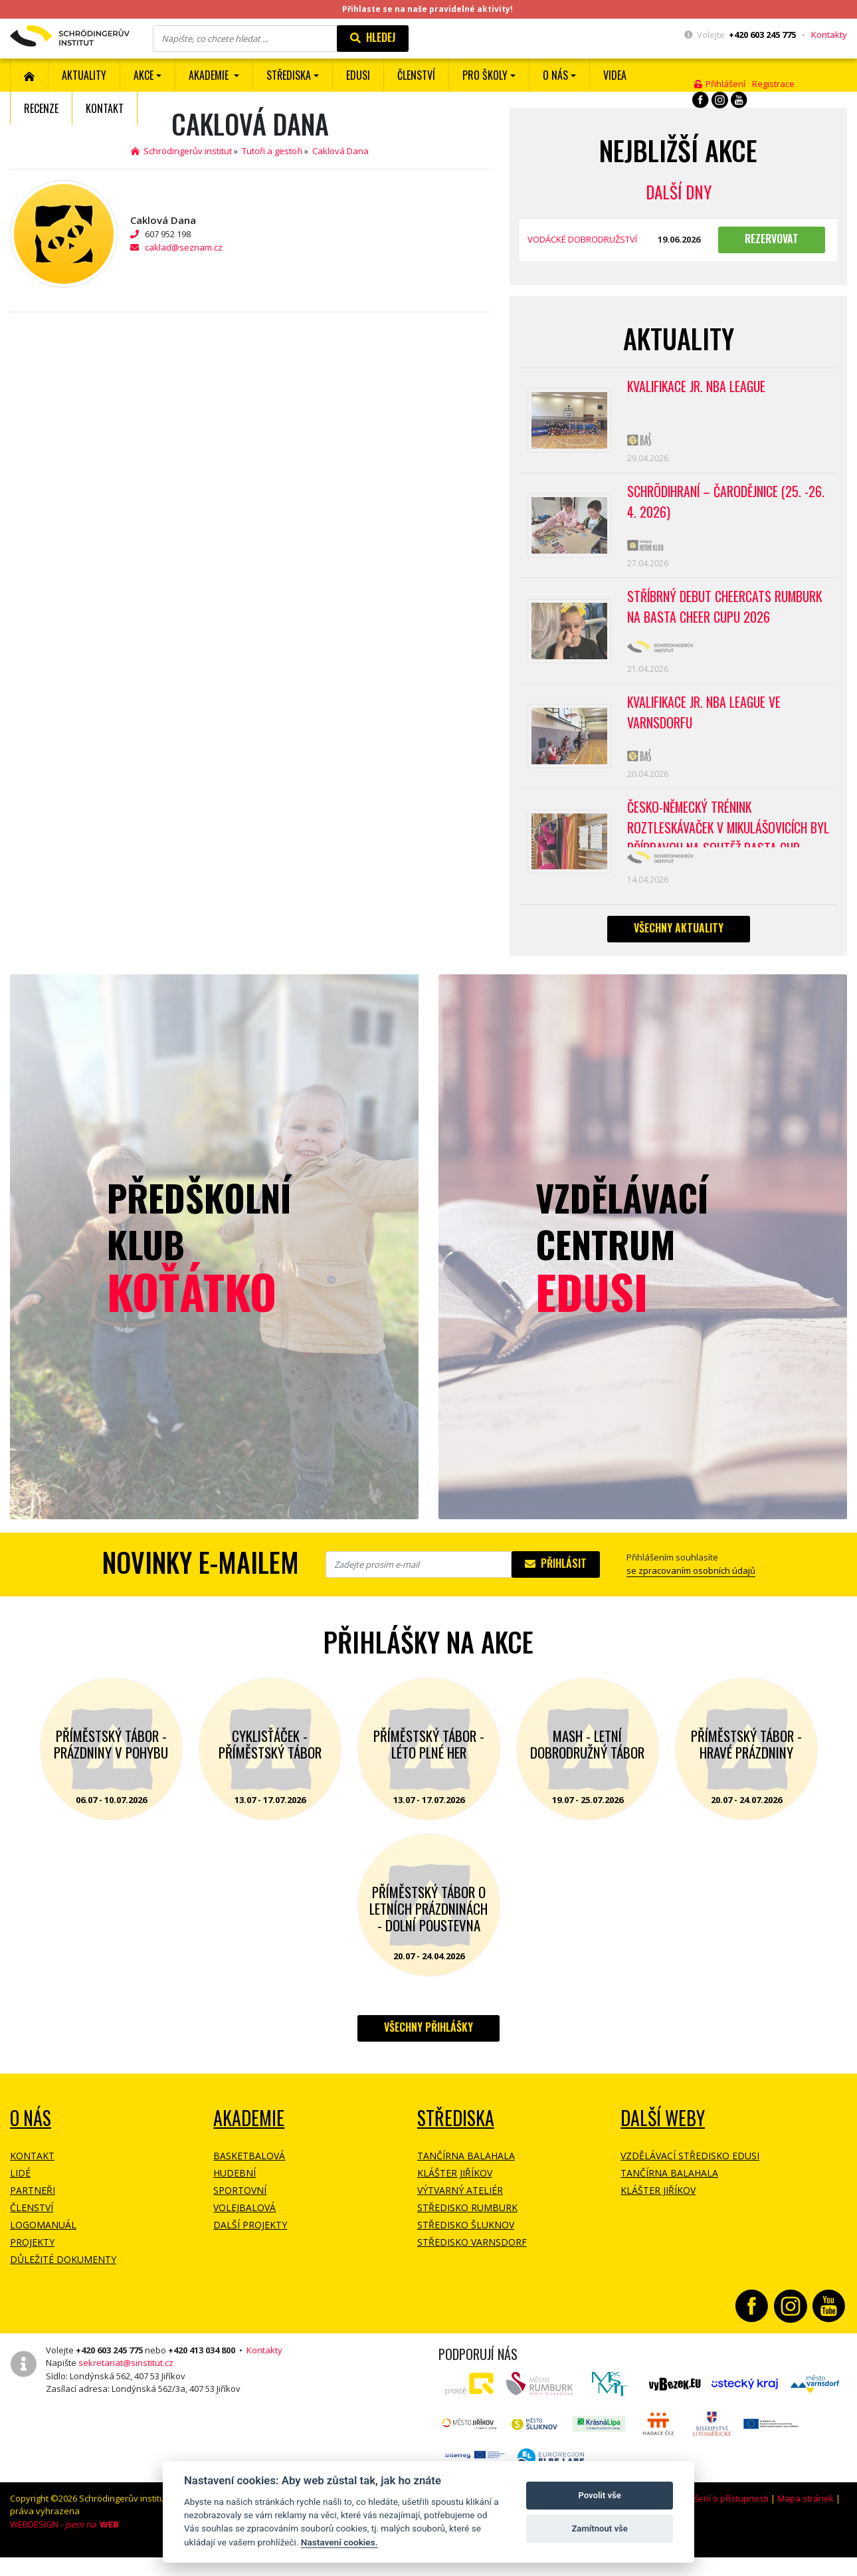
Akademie (248, 2128)
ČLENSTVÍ (416, 75)
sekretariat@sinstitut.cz (125, 2373)
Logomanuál (43, 2235)
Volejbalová (244, 2218)
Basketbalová (249, 2166)
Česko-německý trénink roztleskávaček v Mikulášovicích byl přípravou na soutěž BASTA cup (725, 832)
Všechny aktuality (678, 938)
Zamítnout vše (599, 2528)
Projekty (32, 2252)
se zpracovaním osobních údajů (690, 1581)
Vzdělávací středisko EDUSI (689, 2166)
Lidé (20, 2183)
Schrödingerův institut (181, 151)
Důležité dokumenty (63, 2270)
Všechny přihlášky (428, 2038)
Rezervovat (772, 239)
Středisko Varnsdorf (472, 2252)
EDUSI (358, 75)
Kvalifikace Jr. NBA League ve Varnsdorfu (706, 719)
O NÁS (30, 2128)
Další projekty (250, 2235)
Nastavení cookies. (339, 2542)
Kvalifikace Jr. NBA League (698, 387)
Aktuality (84, 75)
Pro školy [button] (485, 75)
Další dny (679, 191)
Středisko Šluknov (465, 2235)
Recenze (41, 108)
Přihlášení (719, 84)
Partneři (32, 2201)
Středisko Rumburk (467, 2218)
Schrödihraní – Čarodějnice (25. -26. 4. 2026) (727, 504)
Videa (614, 75)
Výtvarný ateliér (460, 2201)
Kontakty (829, 35)
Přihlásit (556, 1574)
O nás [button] (555, 75)
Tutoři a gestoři (272, 151)
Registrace (773, 84)
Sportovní (239, 2201)
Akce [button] (143, 75)
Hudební (234, 2183)
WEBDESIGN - (64, 2535)
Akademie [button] (210, 75)
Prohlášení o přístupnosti (718, 2509)
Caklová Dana (340, 151)
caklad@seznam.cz (184, 247)
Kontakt (105, 108)
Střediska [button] (288, 75)
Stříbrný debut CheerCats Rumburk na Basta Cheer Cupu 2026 (727, 612)
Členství (31, 2218)
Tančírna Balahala (466, 2166)
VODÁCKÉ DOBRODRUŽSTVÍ (582, 239)
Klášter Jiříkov (454, 2183)
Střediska (455, 2128)
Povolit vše (599, 2495)
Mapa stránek (805, 2509)
